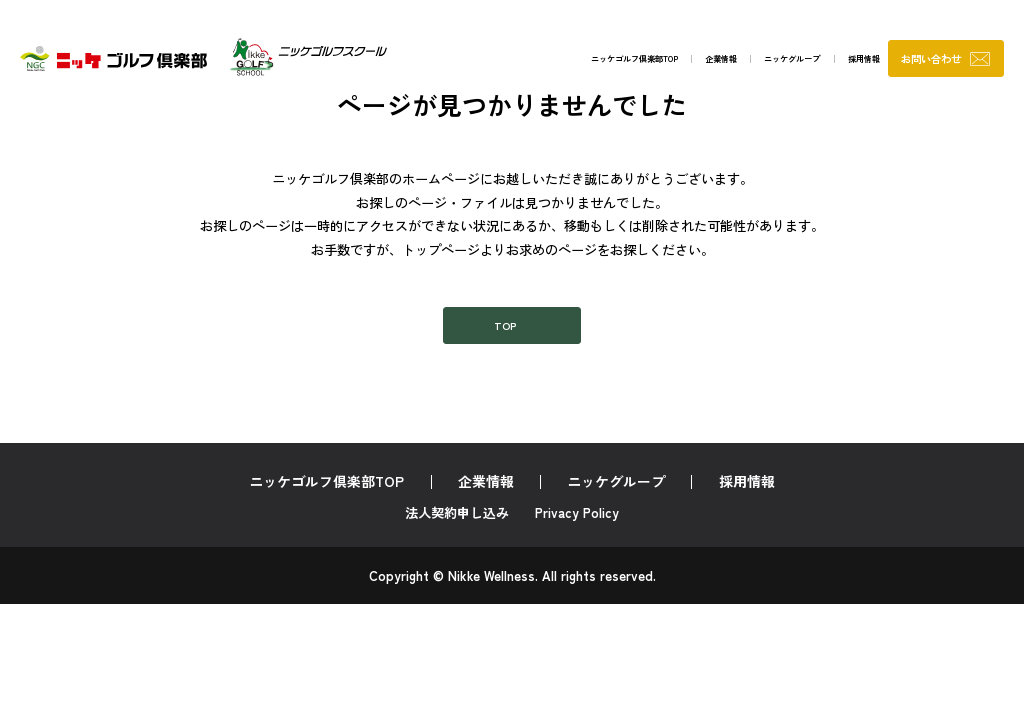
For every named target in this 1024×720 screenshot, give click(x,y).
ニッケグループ (721, 62)
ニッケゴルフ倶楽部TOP (523, 62)
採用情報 (810, 62)
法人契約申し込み (457, 526)
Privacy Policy (577, 526)
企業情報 (634, 62)
